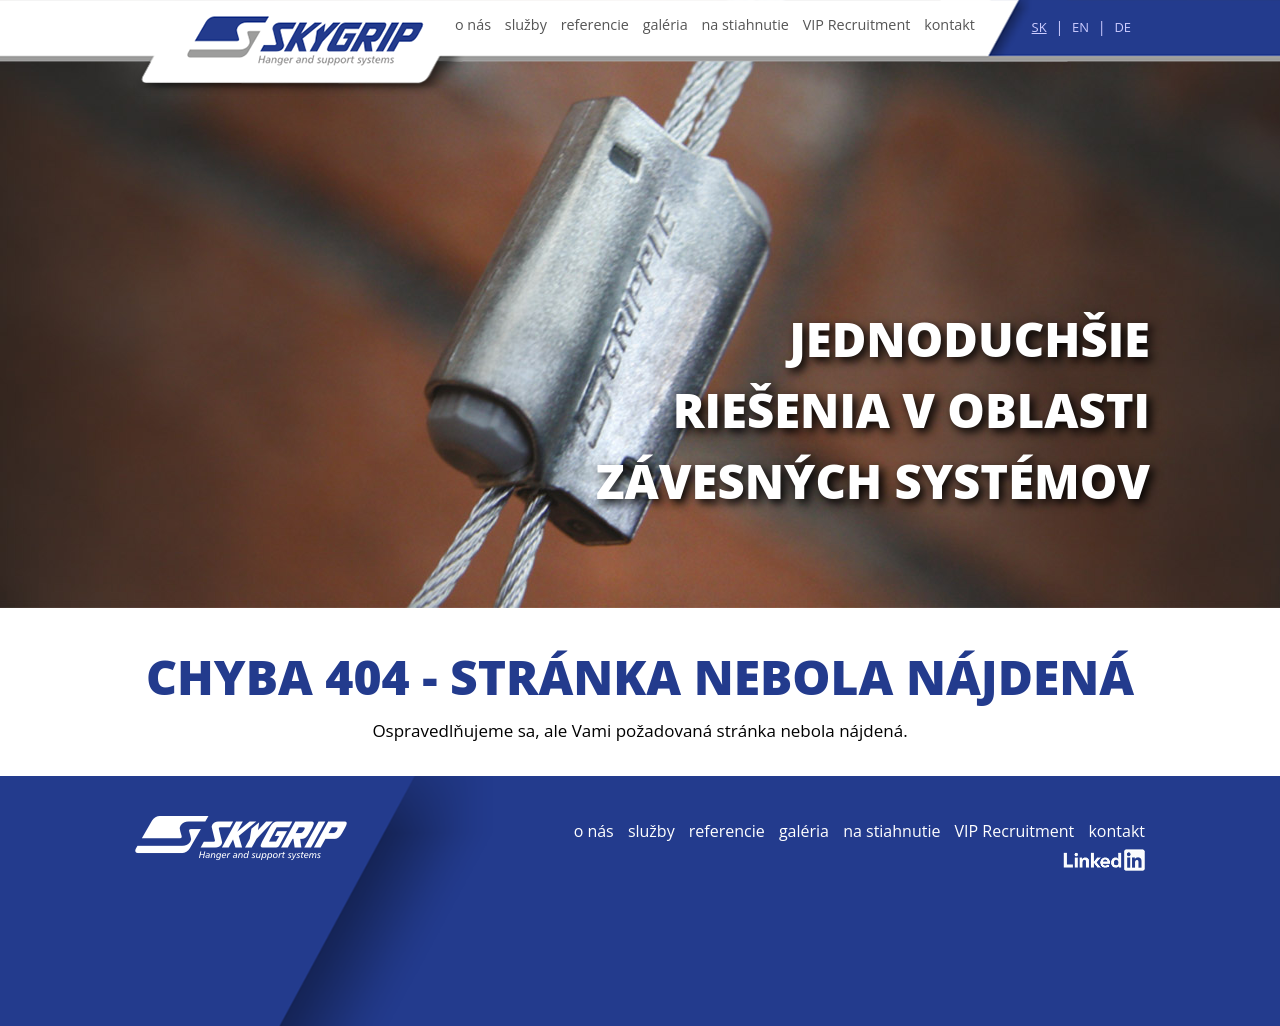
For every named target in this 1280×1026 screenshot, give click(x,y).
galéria (665, 24)
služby (526, 24)
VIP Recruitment (857, 24)
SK (1039, 27)
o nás (473, 24)
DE (1122, 27)
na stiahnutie (745, 24)
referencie (595, 24)
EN (1080, 27)
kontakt (949, 24)
